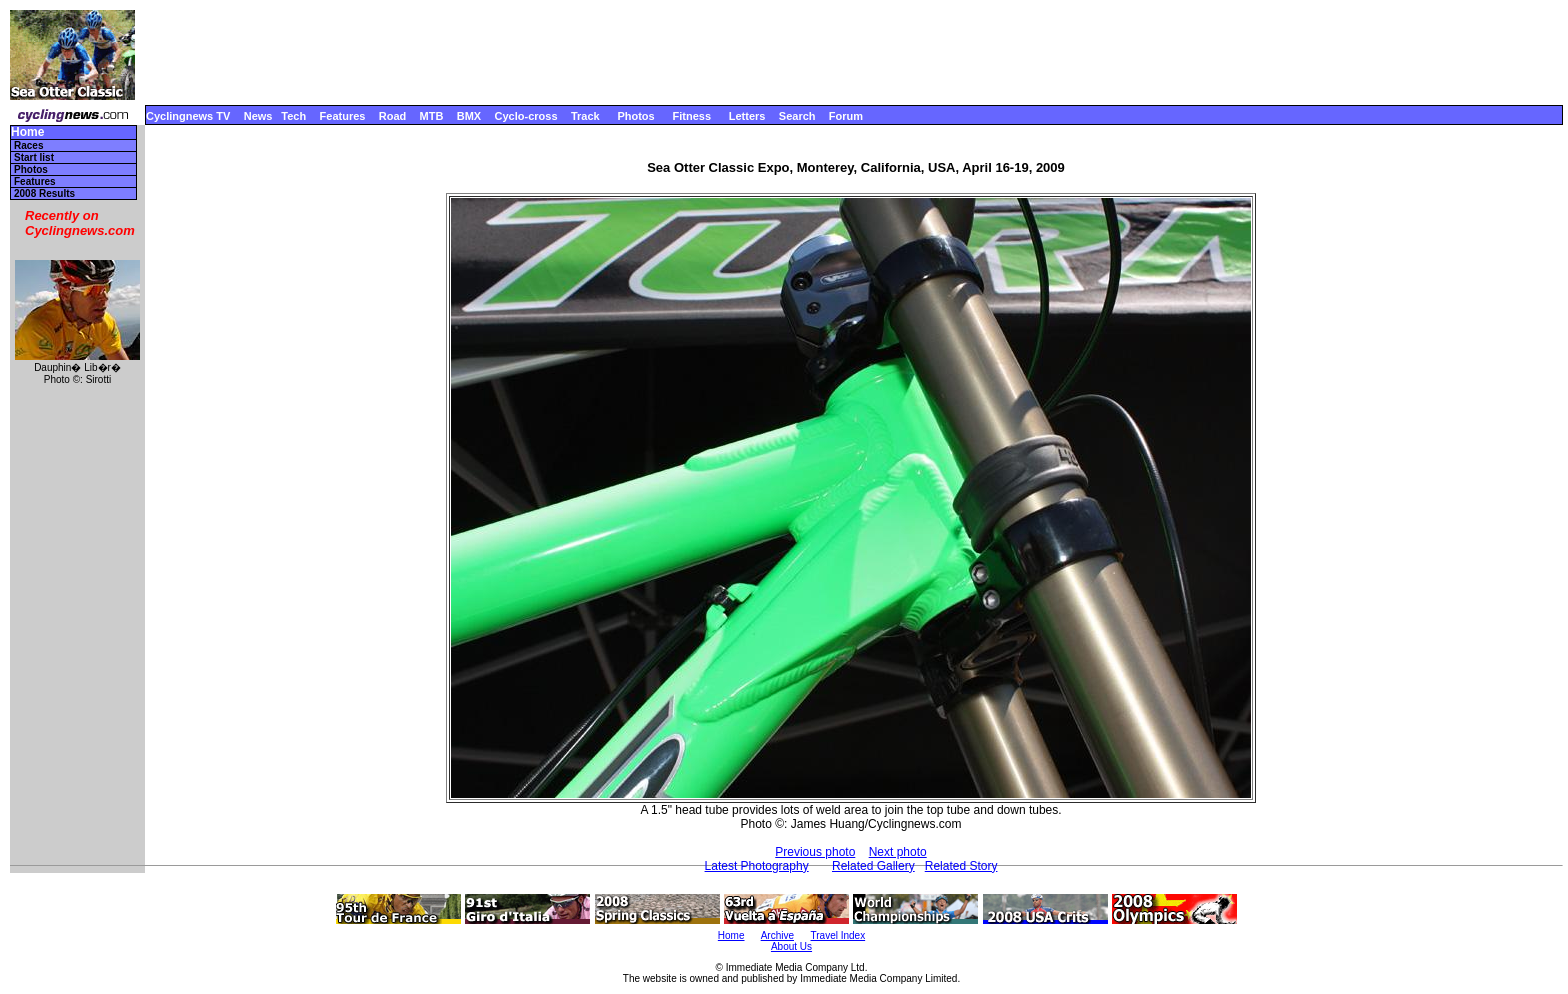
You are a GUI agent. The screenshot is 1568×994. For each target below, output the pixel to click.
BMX (469, 116)
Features (343, 116)
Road (393, 116)
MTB (432, 116)
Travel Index (838, 935)
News (258, 116)
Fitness (691, 116)
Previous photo (815, 852)
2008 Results (44, 193)
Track (585, 116)
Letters (747, 116)
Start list (34, 157)
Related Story (961, 866)
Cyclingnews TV (188, 116)
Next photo (898, 852)
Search (797, 116)
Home (27, 132)
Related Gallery (873, 866)
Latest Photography (757, 866)
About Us (791, 946)
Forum (846, 116)
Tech (293, 116)
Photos (635, 116)
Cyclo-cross (526, 116)
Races (28, 145)
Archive (777, 935)
